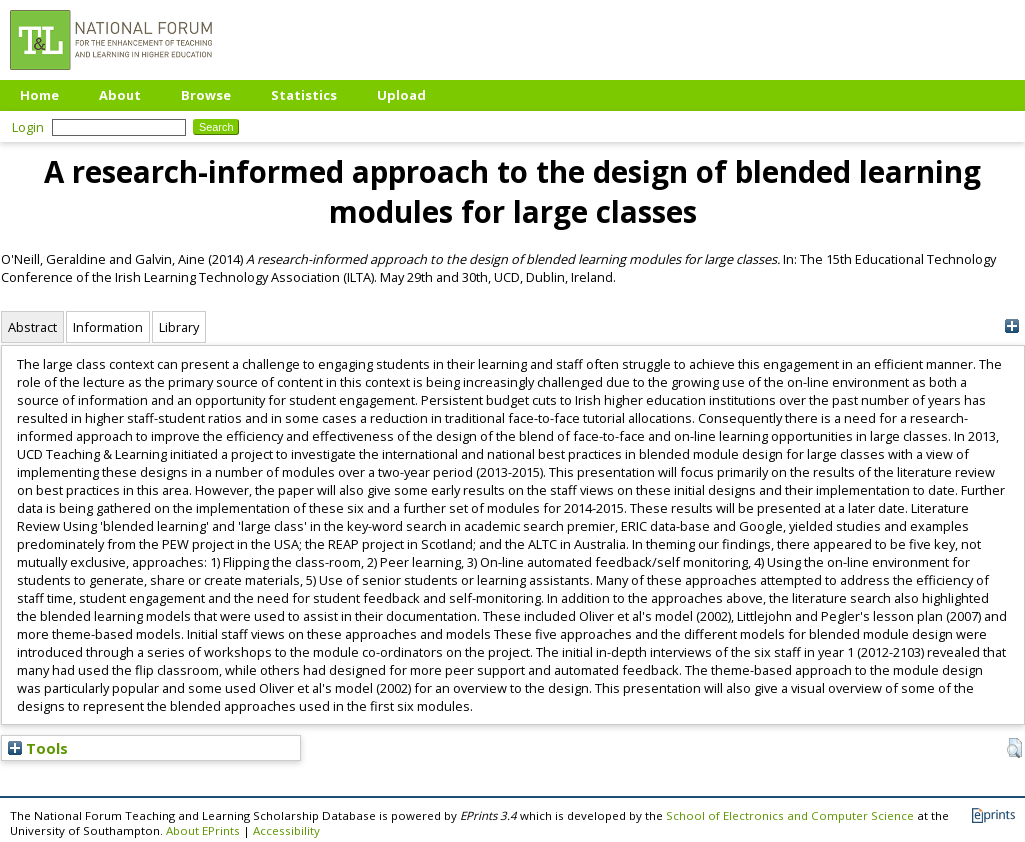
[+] (1012, 326)
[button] (1014, 748)
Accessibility (286, 830)
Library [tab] (179, 327)
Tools (38, 748)
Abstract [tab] (32, 327)
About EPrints (203, 830)
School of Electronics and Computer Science (790, 815)
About (120, 95)
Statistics (304, 95)
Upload (401, 95)
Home (39, 95)
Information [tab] (108, 327)
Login (28, 127)
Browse (206, 95)
